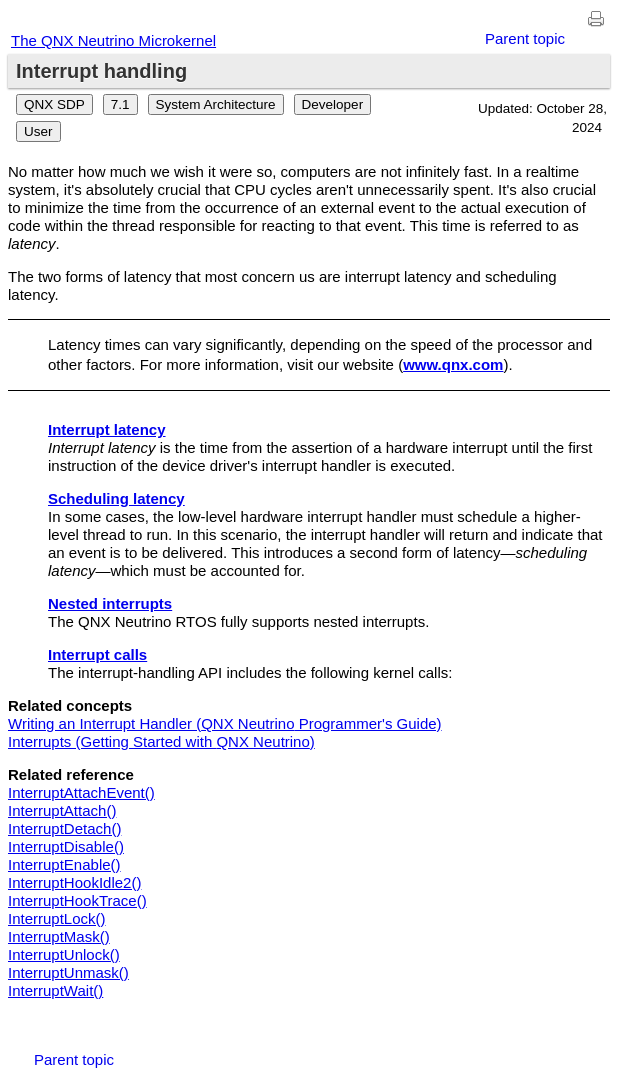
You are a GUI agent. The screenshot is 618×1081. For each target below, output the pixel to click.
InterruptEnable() (64, 864)
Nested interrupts (110, 603)
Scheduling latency (116, 498)
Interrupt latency (107, 429)
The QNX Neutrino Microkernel (113, 40)
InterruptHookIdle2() (74, 882)
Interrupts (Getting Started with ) (161, 741)
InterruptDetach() (64, 828)
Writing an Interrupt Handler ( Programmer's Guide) (225, 723)
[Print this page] (596, 19)
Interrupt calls (97, 654)
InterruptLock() (57, 918)
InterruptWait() (55, 990)
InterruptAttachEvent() (81, 792)
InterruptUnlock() (64, 954)
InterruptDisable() (66, 846)
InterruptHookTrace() (77, 900)
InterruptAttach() (62, 810)
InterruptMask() (59, 936)
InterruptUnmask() (68, 972)
